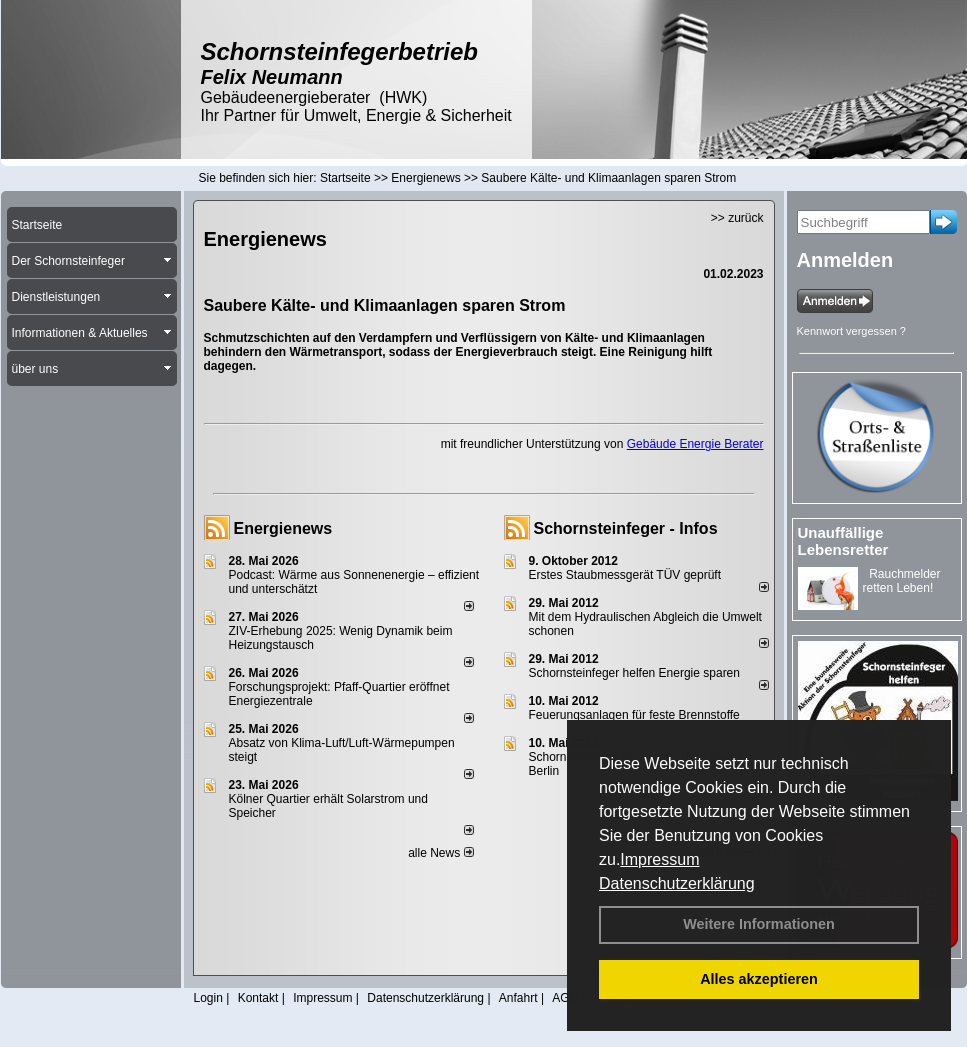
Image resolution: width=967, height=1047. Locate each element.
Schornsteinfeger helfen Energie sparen (634, 673)
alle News (440, 853)
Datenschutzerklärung (677, 883)
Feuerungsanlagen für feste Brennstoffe (634, 715)
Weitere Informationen (759, 924)
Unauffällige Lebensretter (843, 541)
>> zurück (737, 218)
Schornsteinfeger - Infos (626, 528)
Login (208, 998)
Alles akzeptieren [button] (759, 979)
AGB (564, 998)
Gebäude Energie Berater (695, 444)
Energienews (283, 528)
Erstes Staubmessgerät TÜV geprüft (625, 575)
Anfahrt (518, 998)
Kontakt (258, 998)
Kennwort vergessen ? (851, 331)
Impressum (659, 859)
